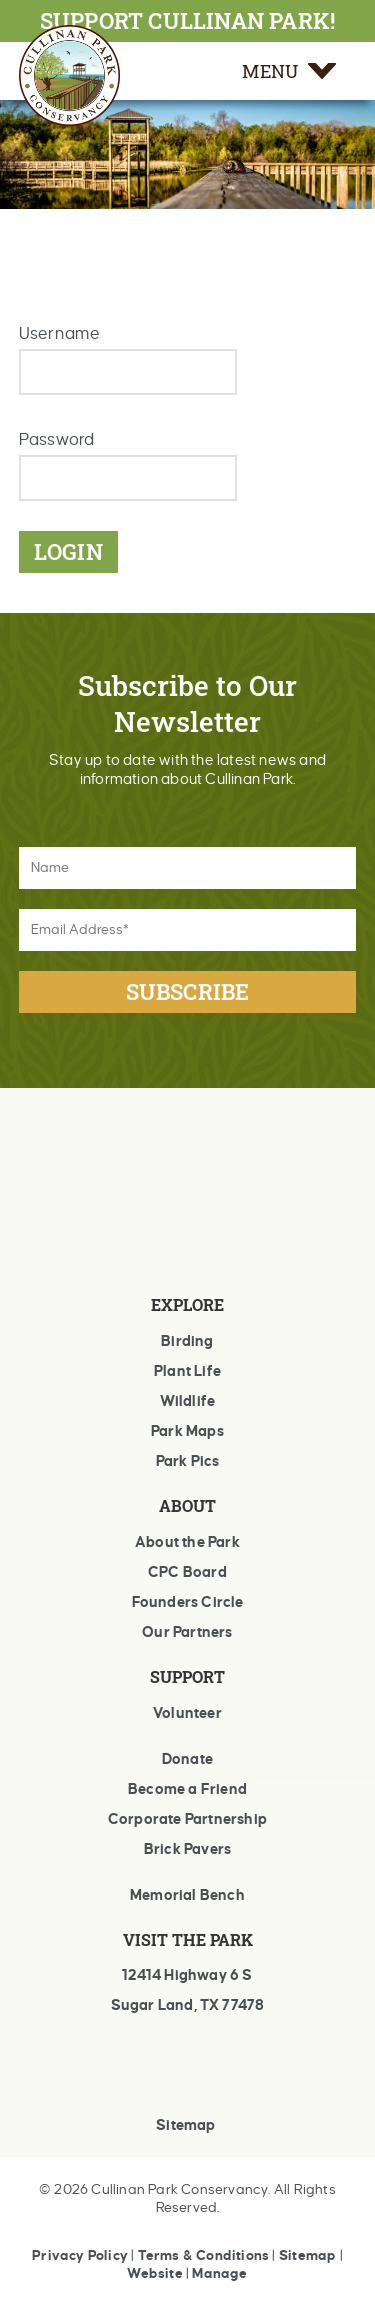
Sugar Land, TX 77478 (188, 2005)
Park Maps (187, 1431)
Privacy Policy (80, 2255)
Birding (187, 1341)
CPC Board (187, 1572)
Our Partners (187, 1632)
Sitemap (185, 2125)
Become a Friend (187, 1789)
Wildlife (188, 1401)
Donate (187, 1759)
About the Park (187, 1542)
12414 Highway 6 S (187, 1975)
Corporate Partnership (187, 1819)
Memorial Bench (187, 1895)
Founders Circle (188, 1602)
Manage (219, 2273)
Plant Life (187, 1371)
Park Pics (188, 1461)
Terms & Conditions (204, 2255)
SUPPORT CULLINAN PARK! (187, 20)
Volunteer (187, 1713)
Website (154, 2273)
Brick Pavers (187, 1849)
